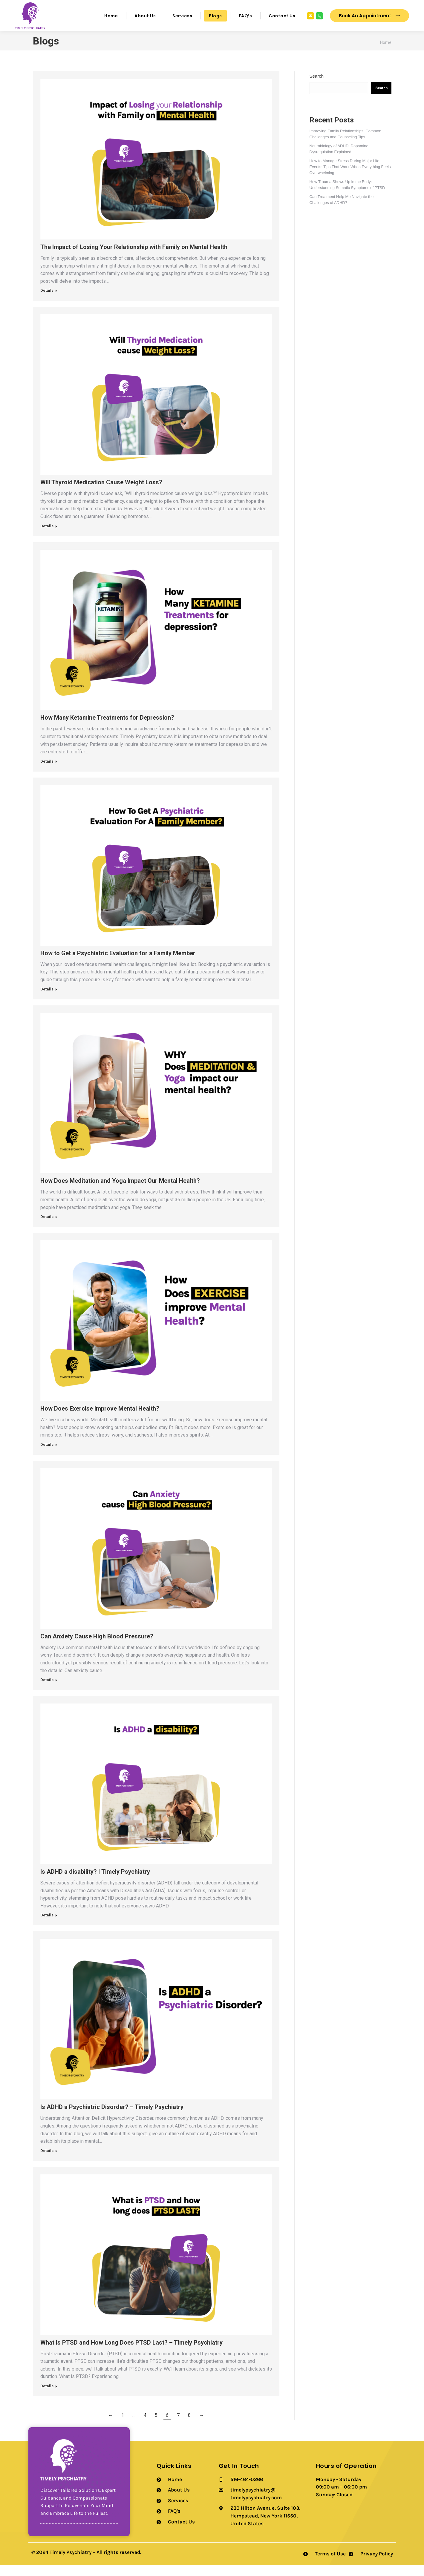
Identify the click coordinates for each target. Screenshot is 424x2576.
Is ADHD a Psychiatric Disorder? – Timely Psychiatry (111, 2117)
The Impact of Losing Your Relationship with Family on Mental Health (133, 257)
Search (317, 86)
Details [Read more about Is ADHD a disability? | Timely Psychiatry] (46, 1926)
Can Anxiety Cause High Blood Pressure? (96, 1647)
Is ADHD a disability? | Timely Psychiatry (95, 1882)
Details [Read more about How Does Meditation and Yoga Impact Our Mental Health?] (46, 1227)
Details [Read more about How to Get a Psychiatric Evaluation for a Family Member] (46, 1000)
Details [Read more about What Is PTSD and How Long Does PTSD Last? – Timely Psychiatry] (46, 2396)
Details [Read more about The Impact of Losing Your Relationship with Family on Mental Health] (46, 301)
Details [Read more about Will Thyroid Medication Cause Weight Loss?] (46, 536)
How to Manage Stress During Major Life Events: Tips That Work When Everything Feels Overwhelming (350, 177)
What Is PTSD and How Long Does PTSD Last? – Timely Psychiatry (131, 2353)
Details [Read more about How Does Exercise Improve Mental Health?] (46, 1455)
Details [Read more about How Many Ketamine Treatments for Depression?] (46, 772)
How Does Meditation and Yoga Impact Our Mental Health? (120, 1191)
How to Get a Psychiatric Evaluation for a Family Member (117, 963)
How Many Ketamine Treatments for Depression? (107, 728)
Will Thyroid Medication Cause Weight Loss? (101, 493)
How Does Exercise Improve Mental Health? (99, 1419)
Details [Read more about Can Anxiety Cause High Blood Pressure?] (46, 1690)
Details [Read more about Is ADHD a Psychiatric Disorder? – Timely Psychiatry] (46, 2161)
